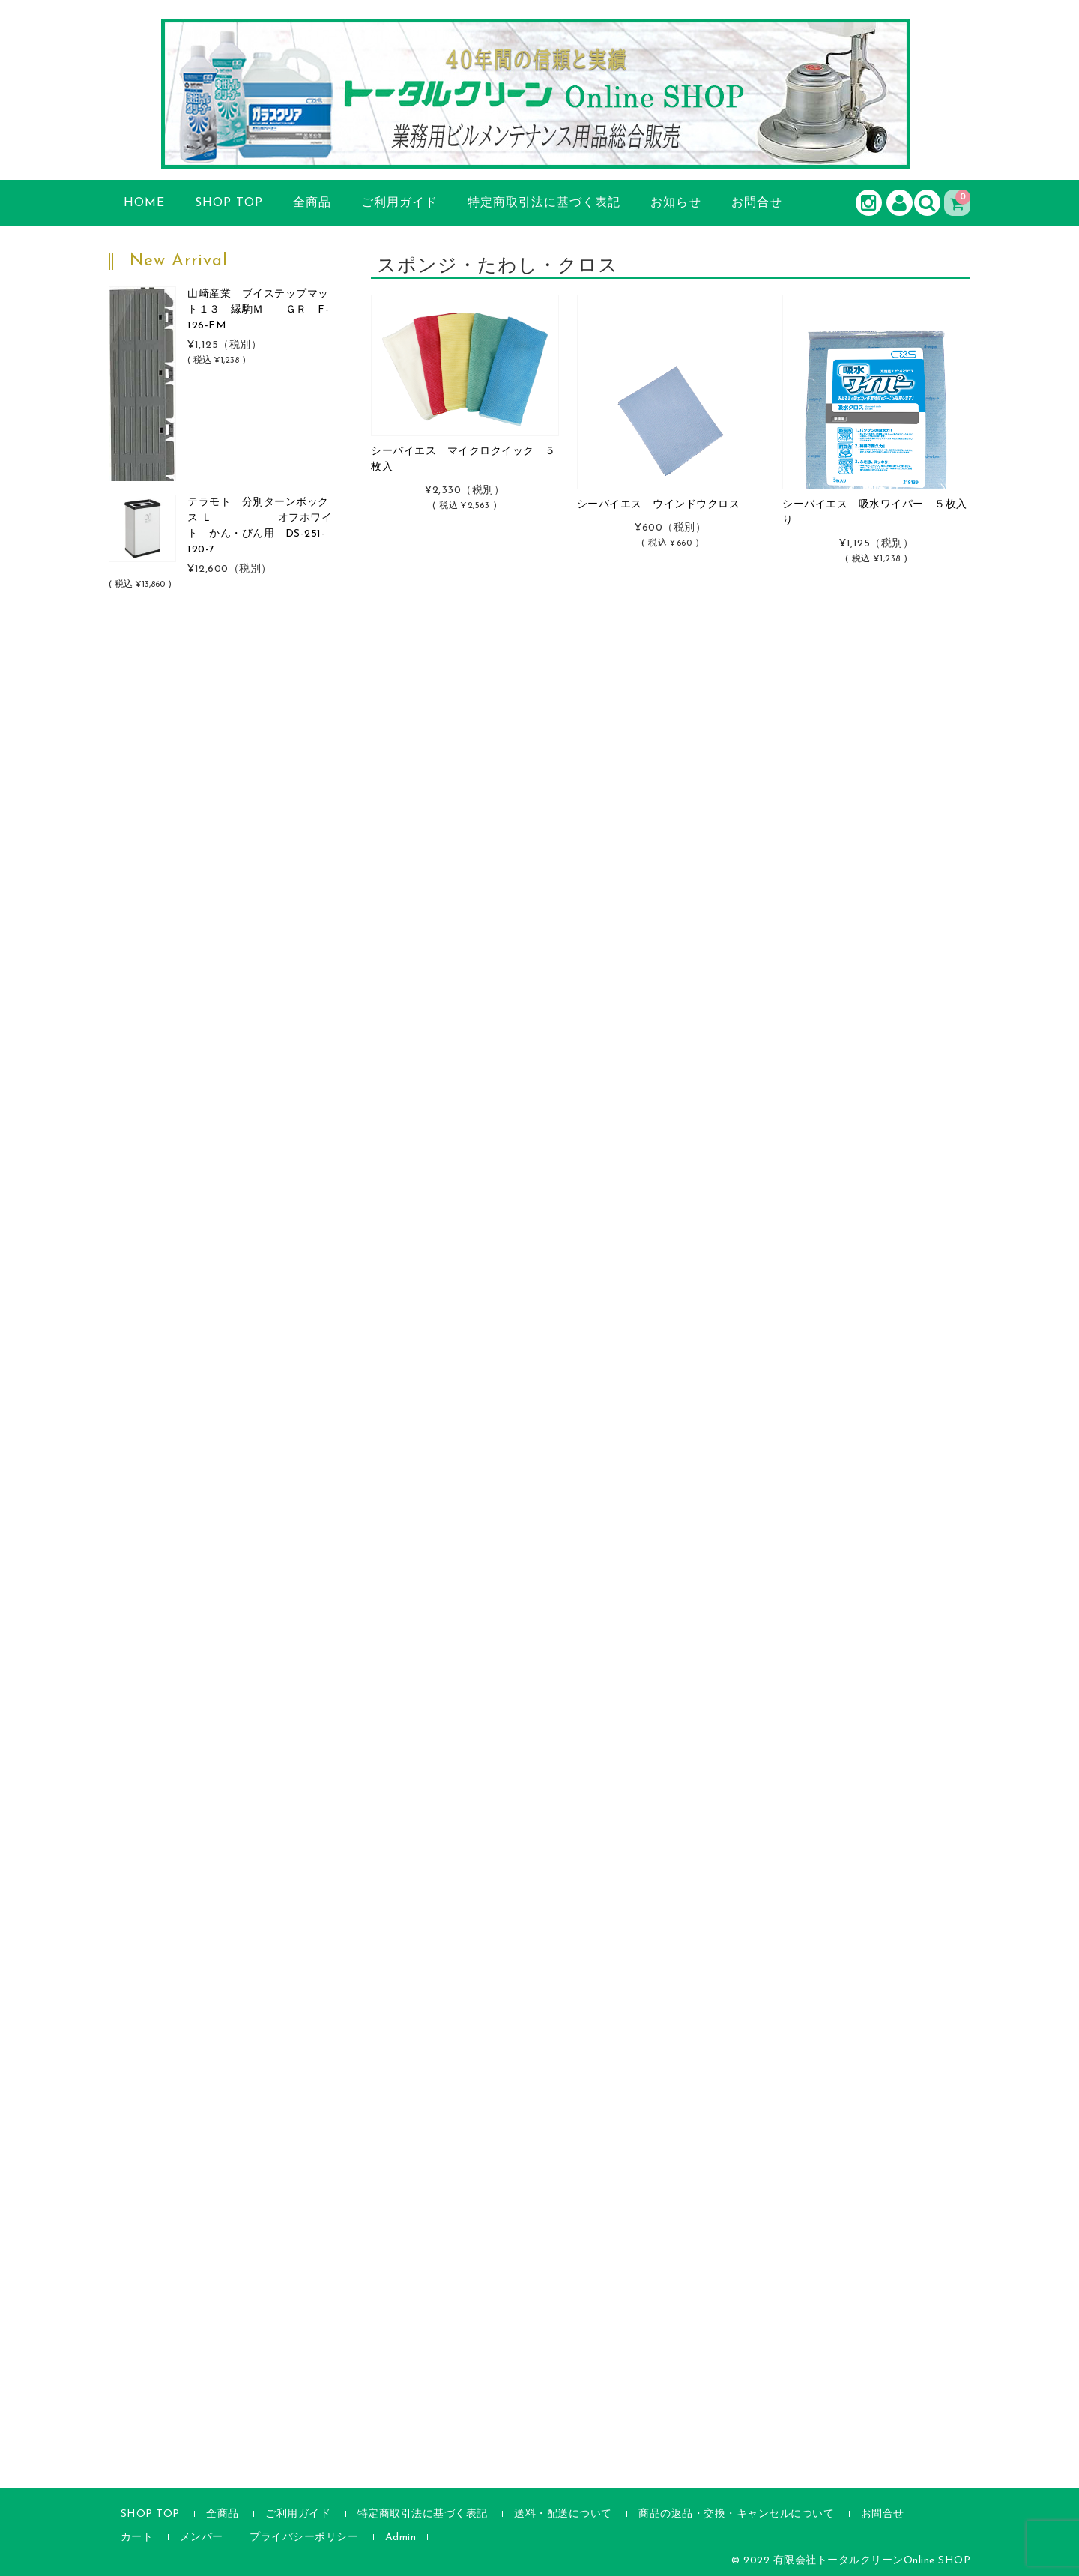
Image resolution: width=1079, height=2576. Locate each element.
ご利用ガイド (399, 203)
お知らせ (675, 203)
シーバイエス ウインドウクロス (658, 504)
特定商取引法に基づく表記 (544, 203)
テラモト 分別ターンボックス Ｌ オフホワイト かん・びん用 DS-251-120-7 (259, 526)
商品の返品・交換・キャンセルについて (736, 2514)
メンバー (201, 2537)
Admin (401, 2537)
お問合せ (756, 203)
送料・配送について (563, 2514)
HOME (144, 203)
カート (137, 2537)
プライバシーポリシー (304, 2537)
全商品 (312, 203)
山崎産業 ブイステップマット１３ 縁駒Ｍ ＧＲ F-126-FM (258, 310)
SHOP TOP (229, 203)
